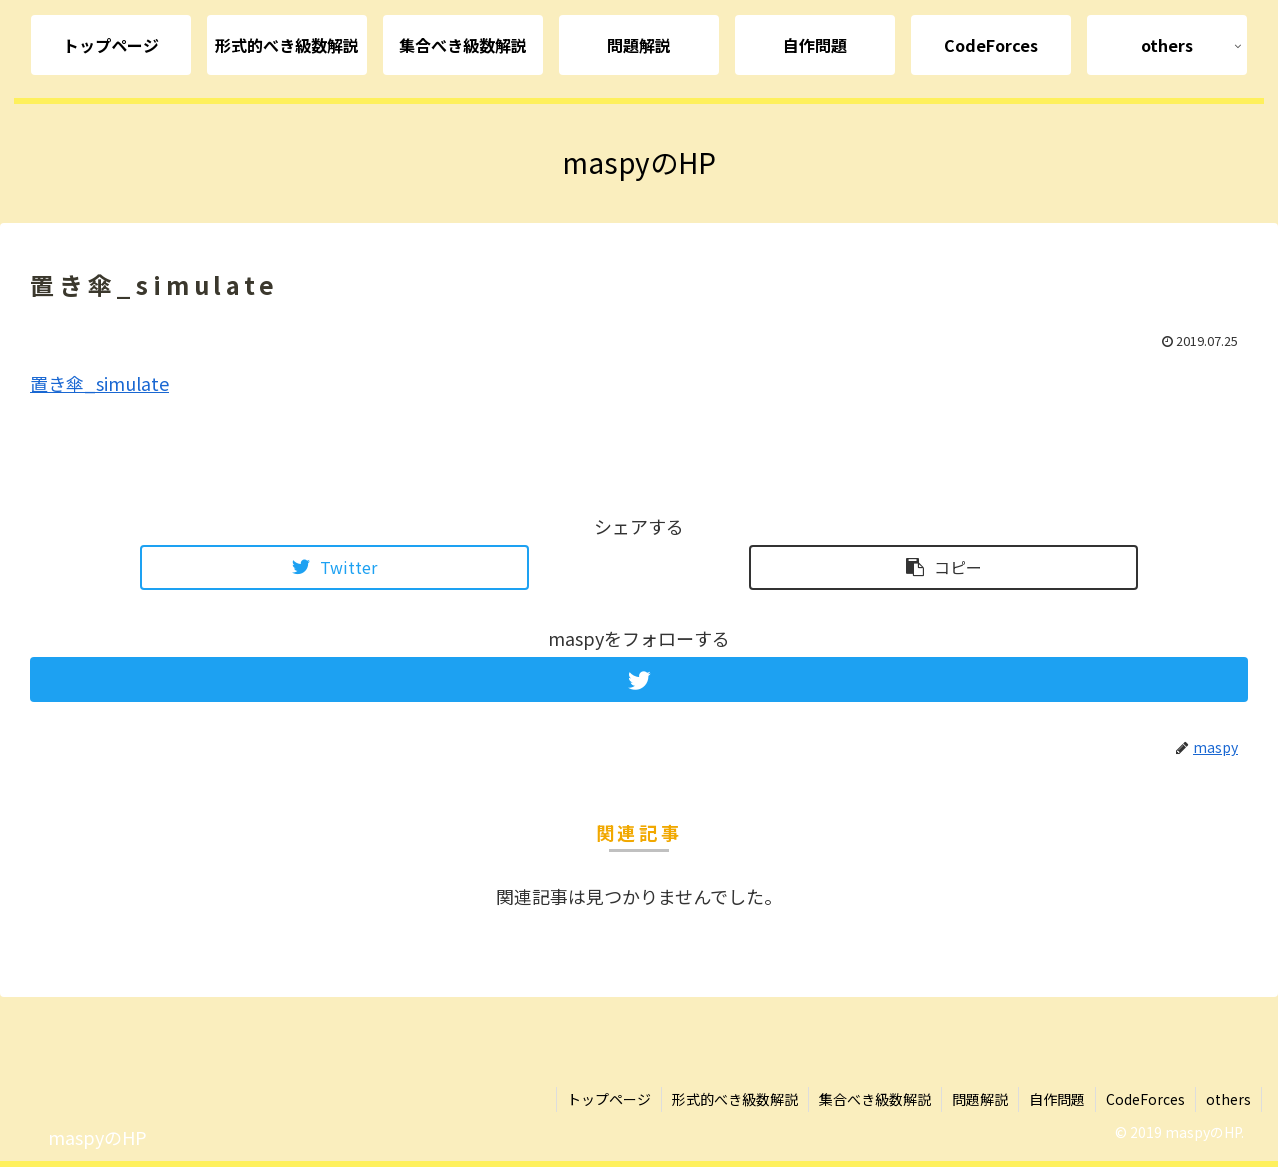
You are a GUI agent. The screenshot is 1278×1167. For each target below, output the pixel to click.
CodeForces (1145, 1099)
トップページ (609, 1099)
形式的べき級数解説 (735, 1099)
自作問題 (1057, 1099)
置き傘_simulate (99, 383)
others (1228, 1099)
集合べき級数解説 (875, 1099)
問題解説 (980, 1099)
